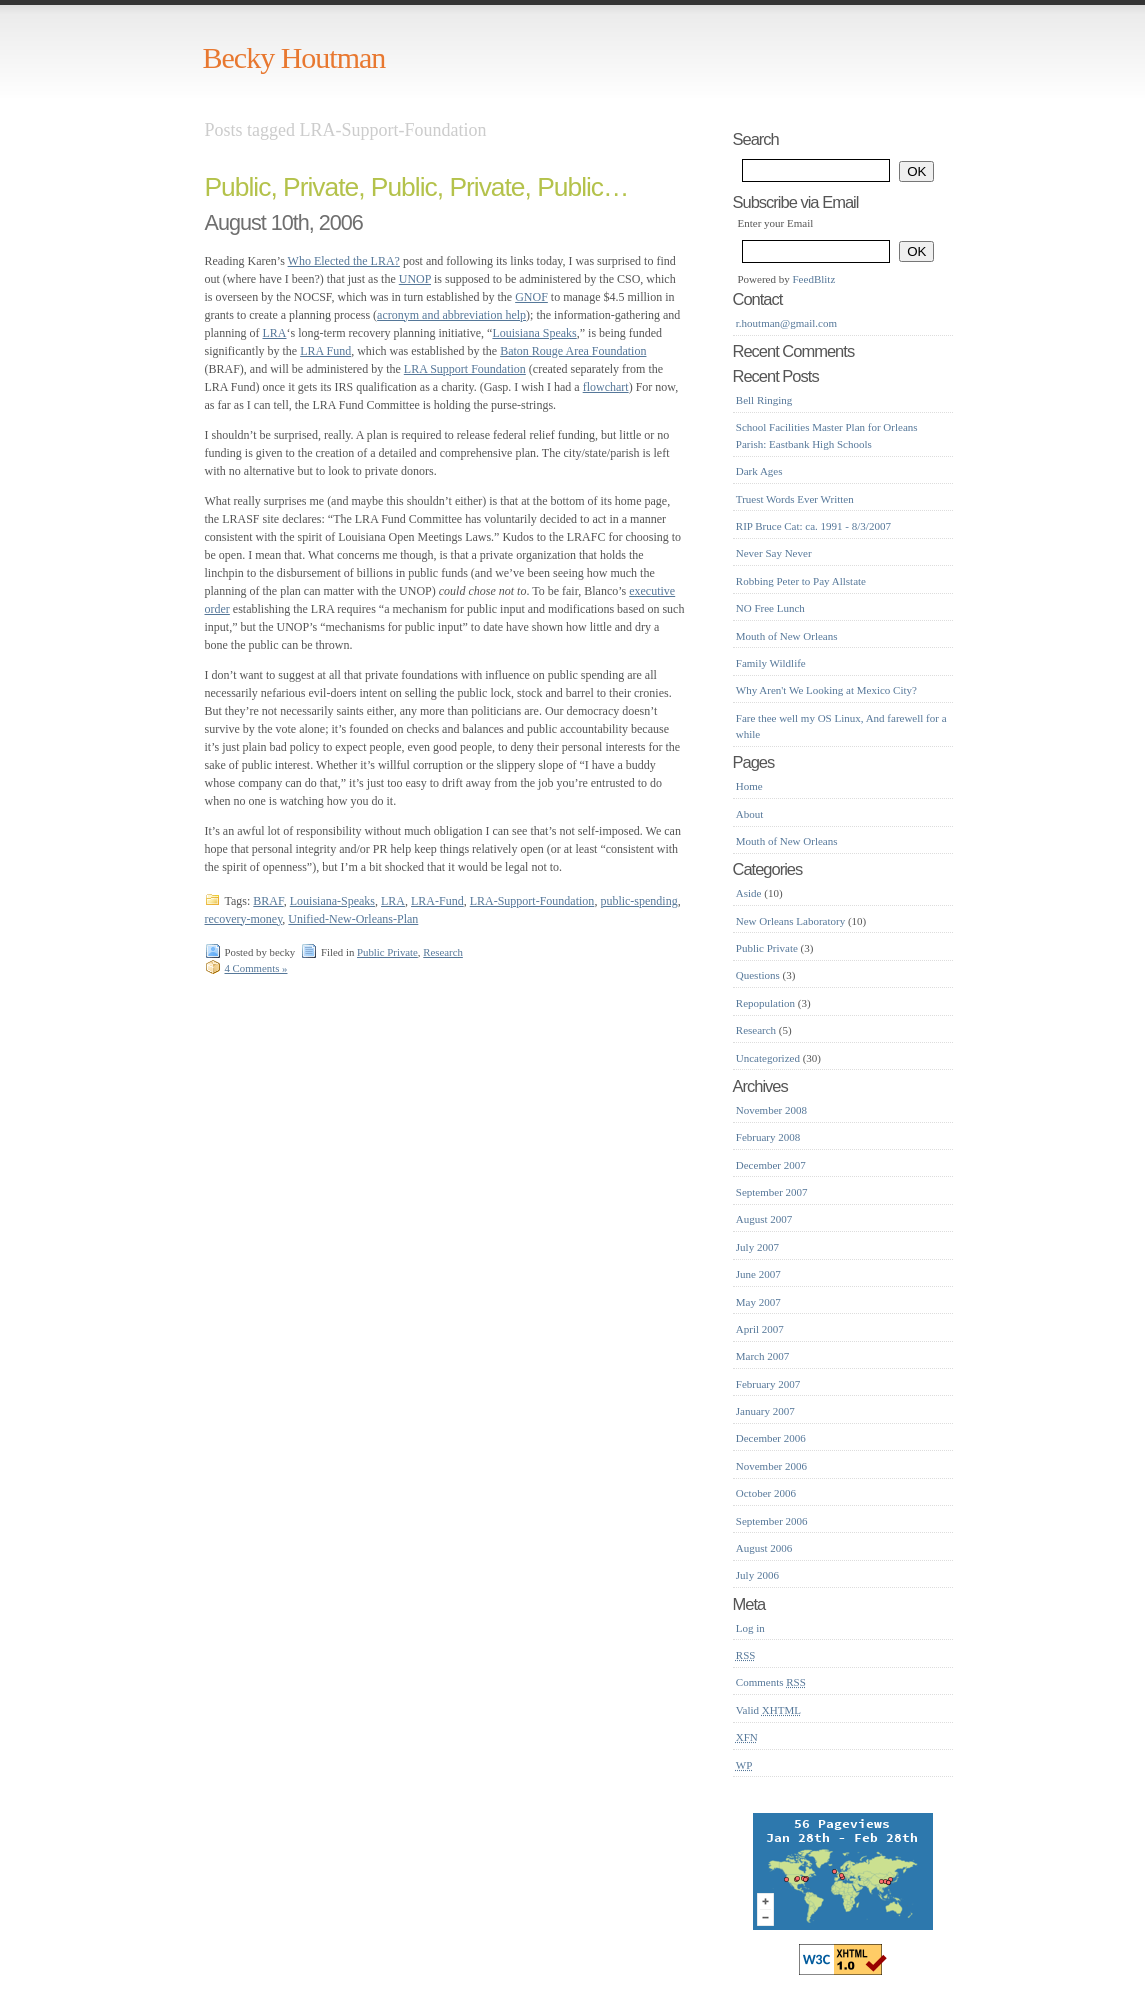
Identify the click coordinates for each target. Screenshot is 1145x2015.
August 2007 (764, 1219)
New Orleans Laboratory (790, 921)
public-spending (638, 901)
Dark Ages (759, 471)
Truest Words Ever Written (795, 499)
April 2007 (760, 1329)
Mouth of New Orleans (787, 636)
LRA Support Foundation (465, 369)
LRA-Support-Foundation (532, 901)
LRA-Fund (437, 901)
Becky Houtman (294, 57)
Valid (768, 1710)
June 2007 (758, 1274)
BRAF (268, 901)
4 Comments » (256, 968)
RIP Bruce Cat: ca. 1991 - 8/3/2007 (813, 526)
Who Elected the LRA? (344, 261)
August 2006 (764, 1548)
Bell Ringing (764, 400)
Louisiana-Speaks (332, 901)
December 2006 (771, 1438)
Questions (758, 975)
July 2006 (757, 1575)
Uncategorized (768, 1058)
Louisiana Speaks (534, 333)
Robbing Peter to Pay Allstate (801, 581)
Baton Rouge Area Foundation (573, 351)
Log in (750, 1628)
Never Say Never (774, 553)
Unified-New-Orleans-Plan (353, 919)
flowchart (606, 387)
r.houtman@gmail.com (786, 323)
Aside (749, 893)
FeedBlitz (814, 279)
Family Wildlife (771, 663)
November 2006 (771, 1466)
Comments (771, 1682)
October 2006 (766, 1493)
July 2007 (757, 1247)
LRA (275, 333)
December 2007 (771, 1165)
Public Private (387, 952)
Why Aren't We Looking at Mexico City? (826, 690)
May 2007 (758, 1302)
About (750, 814)
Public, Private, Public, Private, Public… (417, 187)
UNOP (415, 279)
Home (749, 786)
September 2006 (772, 1521)
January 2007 (765, 1411)
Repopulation (765, 1003)
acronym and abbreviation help (451, 315)
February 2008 (768, 1137)
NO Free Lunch (770, 608)
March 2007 (762, 1356)
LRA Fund (325, 351)
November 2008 (771, 1110)
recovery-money (244, 919)
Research (443, 952)
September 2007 (772, 1192)
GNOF (531, 297)
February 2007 (768, 1384)
